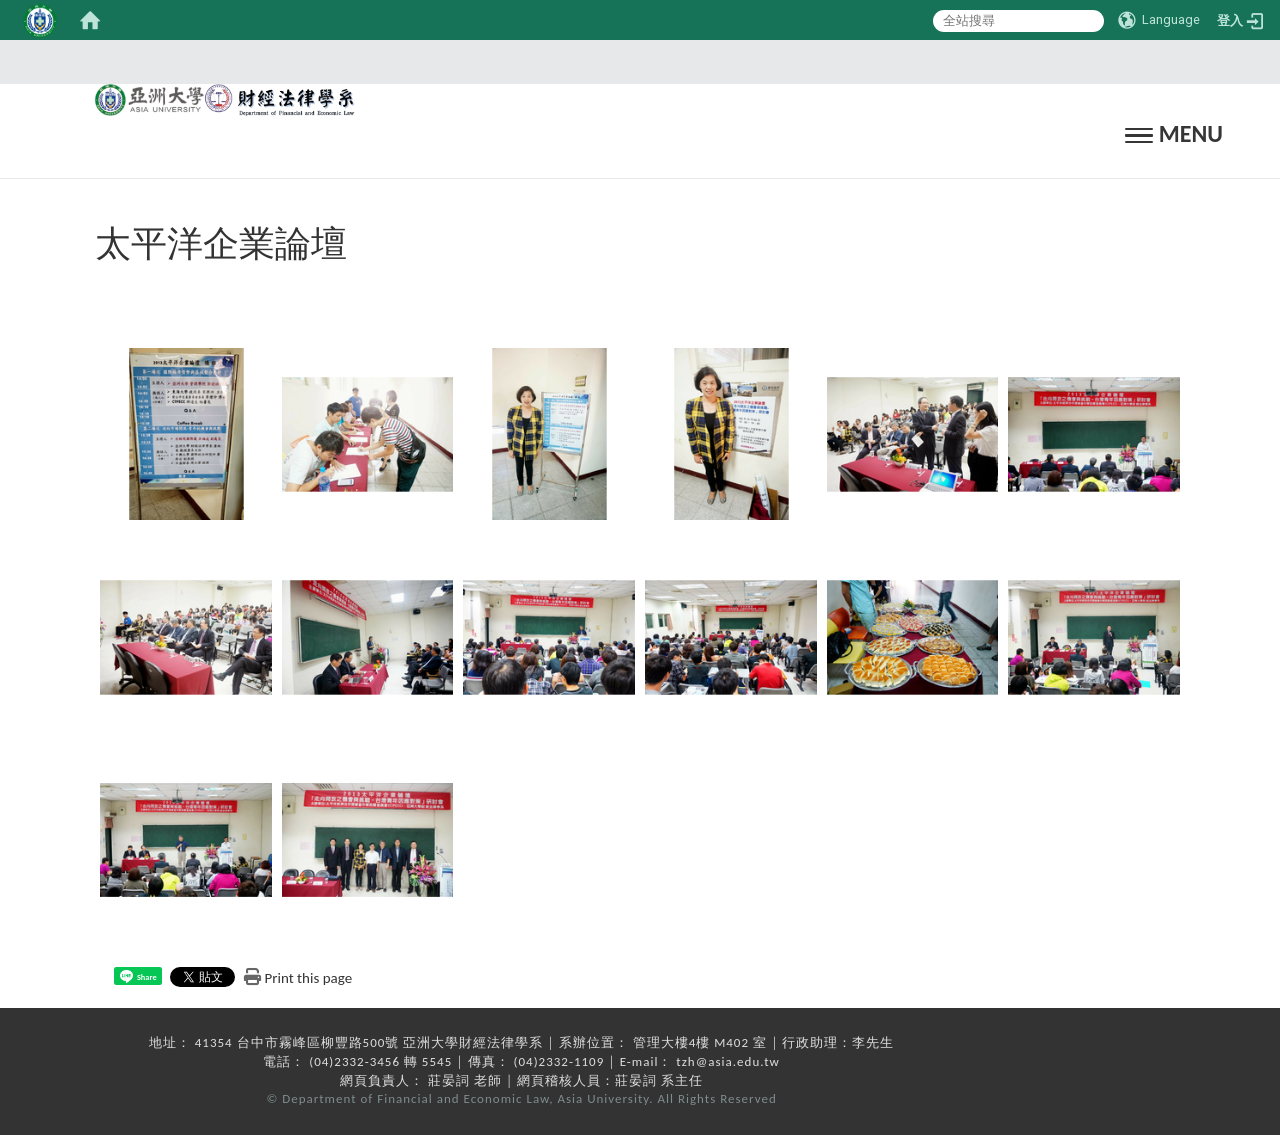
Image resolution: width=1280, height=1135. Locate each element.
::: (634, 61)
